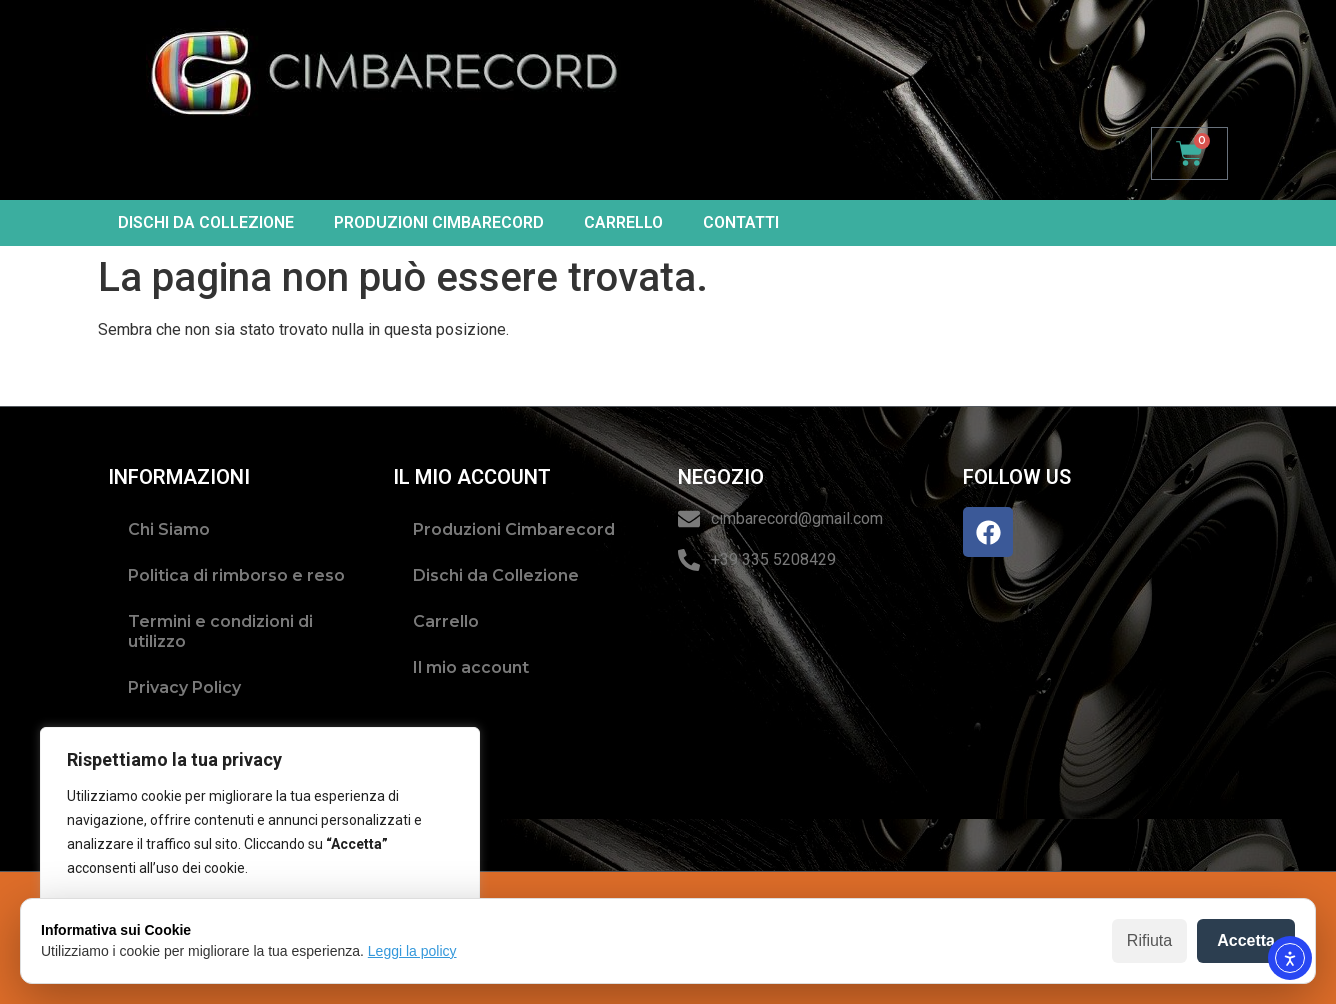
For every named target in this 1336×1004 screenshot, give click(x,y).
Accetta (1246, 940)
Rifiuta (1149, 940)
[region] (260, 847)
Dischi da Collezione (206, 222)
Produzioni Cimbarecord (439, 222)
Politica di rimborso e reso (236, 575)
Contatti (741, 222)
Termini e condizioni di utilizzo (220, 631)
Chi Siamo (169, 529)
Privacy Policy (184, 687)
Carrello (623, 222)
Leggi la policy (412, 951)
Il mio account (471, 667)
